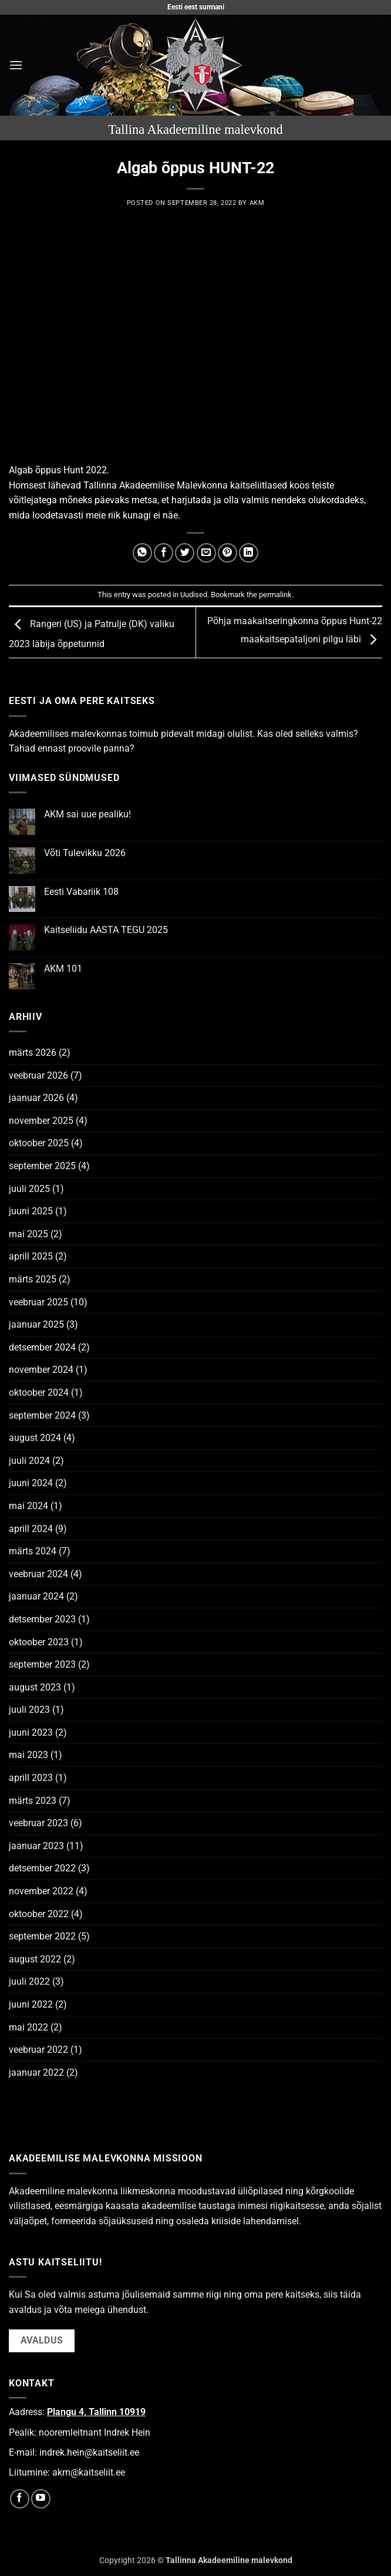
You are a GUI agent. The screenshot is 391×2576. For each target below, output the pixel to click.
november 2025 (41, 1120)
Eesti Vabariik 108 (81, 891)
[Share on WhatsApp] (142, 553)
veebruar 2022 (38, 2049)
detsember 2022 (42, 1868)
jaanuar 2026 (36, 1097)
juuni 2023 (31, 1732)
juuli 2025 (29, 1188)
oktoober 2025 (39, 1143)
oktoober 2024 (39, 1392)
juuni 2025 (31, 1211)
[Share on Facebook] (163, 553)
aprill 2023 (31, 1777)
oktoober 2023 (39, 1642)
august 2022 (35, 1959)
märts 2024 (32, 1551)
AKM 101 (63, 968)
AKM (257, 203)
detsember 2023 (42, 1619)
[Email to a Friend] (206, 553)
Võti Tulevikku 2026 (85, 852)
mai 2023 (28, 1754)
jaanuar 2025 (36, 1324)
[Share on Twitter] (184, 553)
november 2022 (41, 1891)
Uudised (193, 594)
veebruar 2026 (38, 1075)
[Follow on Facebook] (19, 2498)
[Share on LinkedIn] (248, 553)
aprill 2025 (31, 1256)
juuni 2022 (31, 2004)
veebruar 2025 (38, 1302)
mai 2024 (28, 1505)
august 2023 (35, 1687)
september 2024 (42, 1415)
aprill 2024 (31, 1528)
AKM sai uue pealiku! (87, 814)
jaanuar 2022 (36, 2072)
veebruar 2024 (38, 1574)
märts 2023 (32, 1800)
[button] (16, 64)
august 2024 (35, 1437)
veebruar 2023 (38, 1823)
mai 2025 (28, 1234)
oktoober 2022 (39, 1914)
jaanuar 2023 (36, 1845)
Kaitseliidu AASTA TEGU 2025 (106, 929)
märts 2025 (32, 1279)
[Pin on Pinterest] (227, 553)
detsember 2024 (42, 1347)
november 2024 (41, 1369)
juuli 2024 (29, 1460)
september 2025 (42, 1165)
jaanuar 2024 (36, 1596)
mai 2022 (28, 2027)
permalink (275, 594)
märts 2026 (32, 1052)
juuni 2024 (31, 1483)
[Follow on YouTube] (40, 2498)
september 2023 (42, 1664)
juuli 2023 (29, 1709)
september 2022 (42, 1936)
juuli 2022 (29, 1981)
